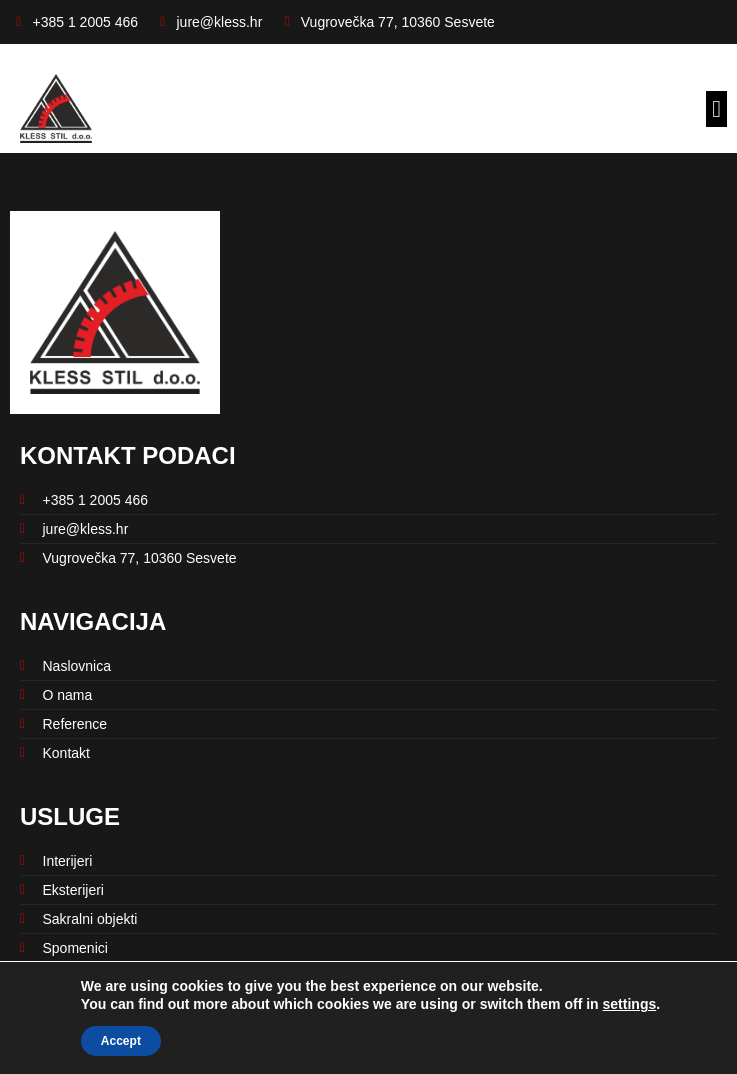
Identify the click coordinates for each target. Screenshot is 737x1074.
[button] (716, 109)
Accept (121, 1041)
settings (630, 1004)
